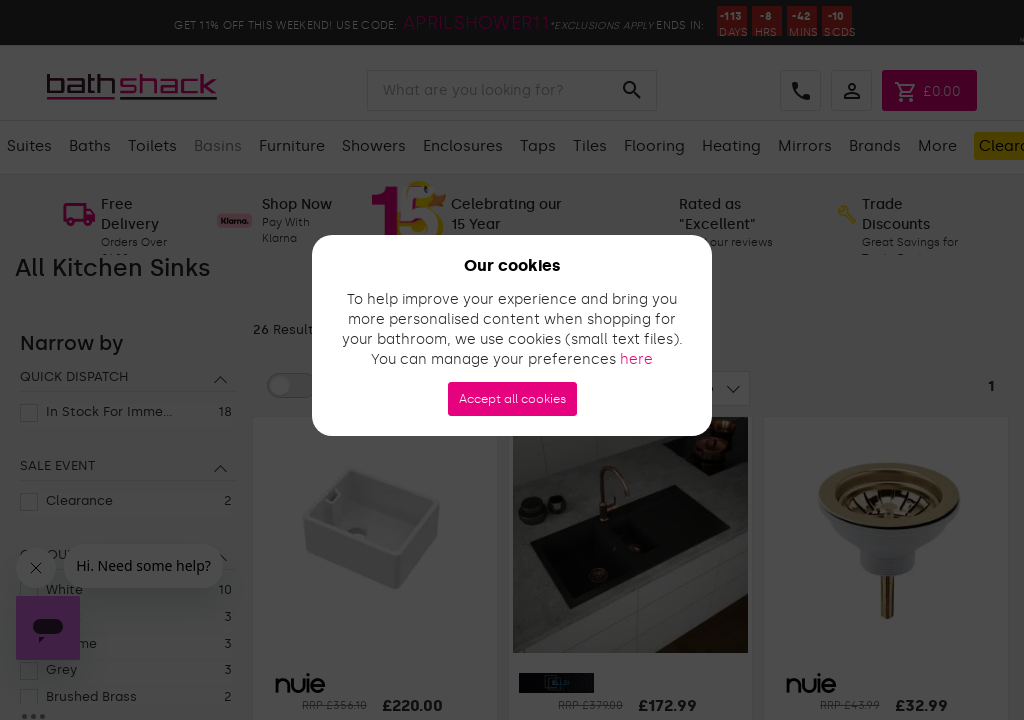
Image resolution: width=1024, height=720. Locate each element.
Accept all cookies (512, 399)
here (636, 359)
